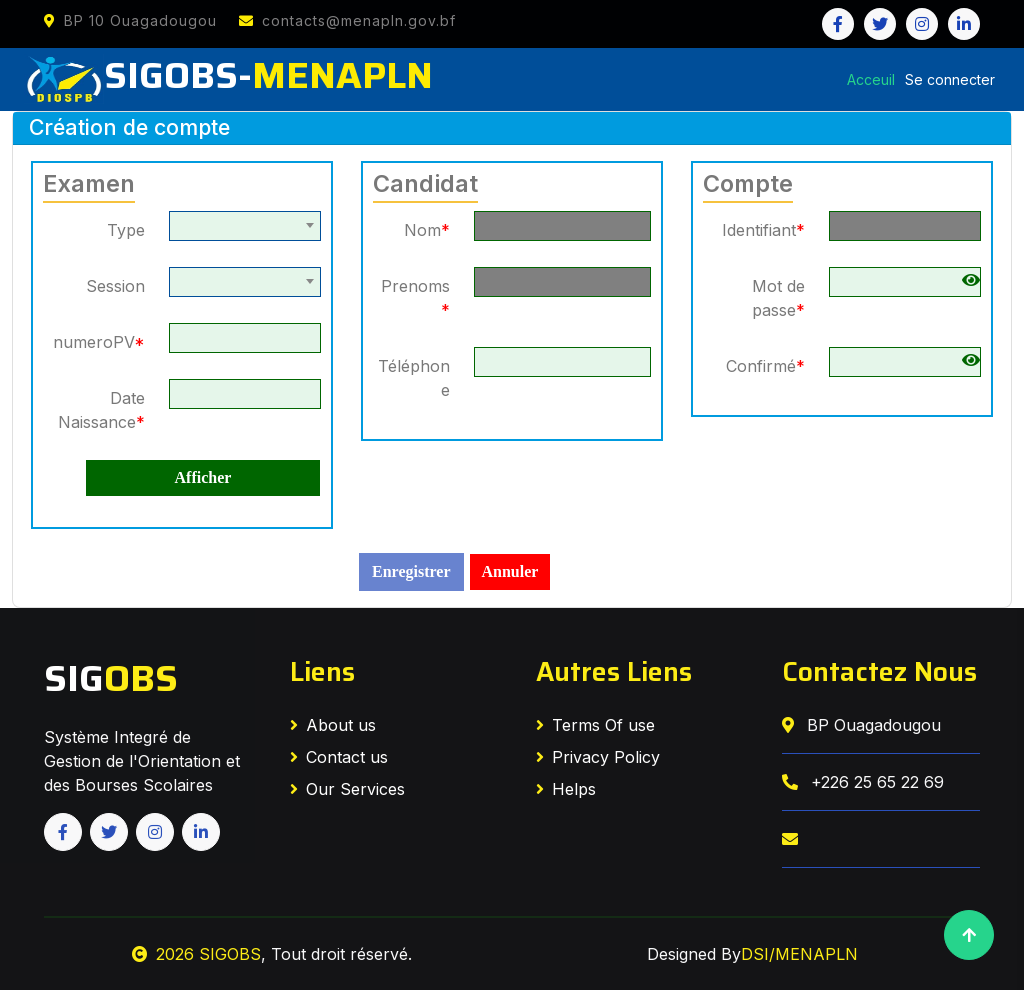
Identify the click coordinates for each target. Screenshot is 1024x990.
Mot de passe (778, 298)
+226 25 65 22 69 (863, 782)
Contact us (339, 757)
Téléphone (414, 378)
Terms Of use (595, 725)
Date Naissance (101, 410)
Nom (427, 230)
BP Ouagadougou (861, 725)
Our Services (347, 789)
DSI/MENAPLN (799, 954)
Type (126, 230)
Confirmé (765, 366)
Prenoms (415, 298)
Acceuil (871, 79)
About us (333, 725)
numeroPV (99, 342)
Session (115, 286)
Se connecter (950, 79)
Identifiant (763, 230)
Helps (566, 789)
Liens (322, 671)
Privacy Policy (598, 757)
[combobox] (245, 226)
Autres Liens (614, 671)
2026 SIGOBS (196, 954)
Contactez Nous (879, 671)
